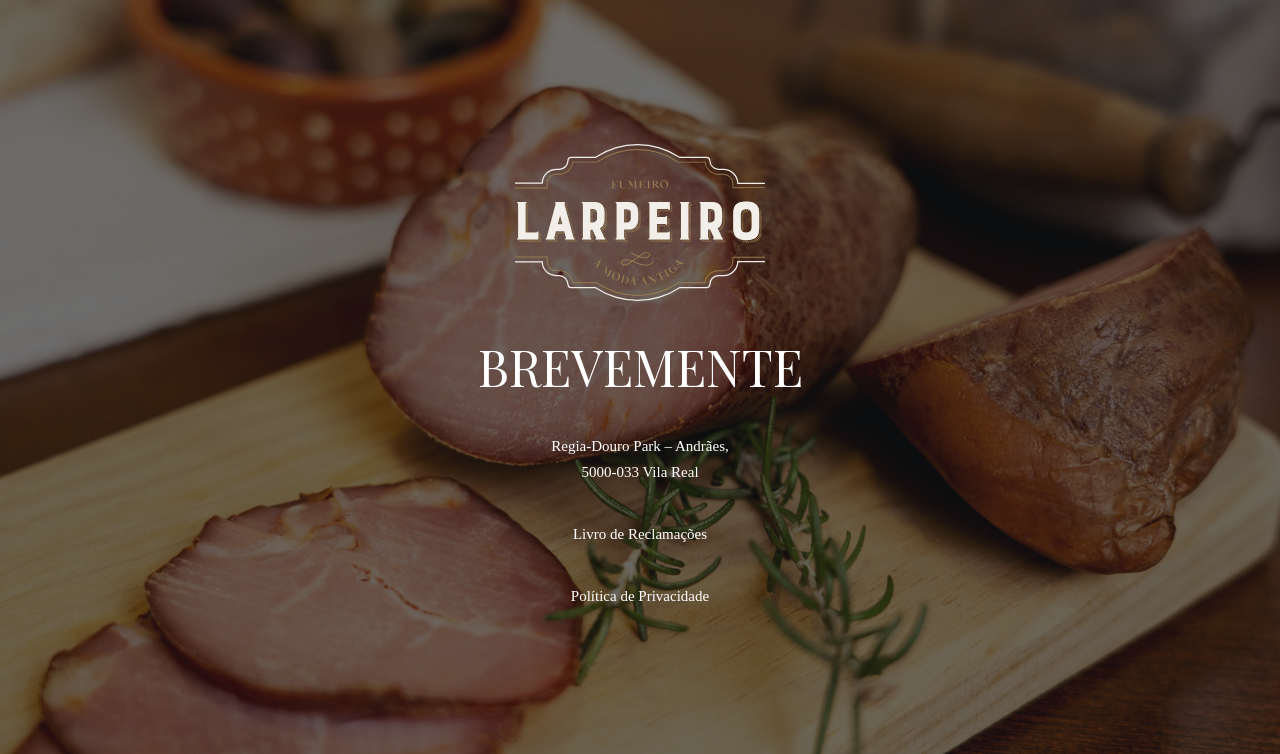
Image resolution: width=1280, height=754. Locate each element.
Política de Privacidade (640, 596)
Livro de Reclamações (640, 534)
